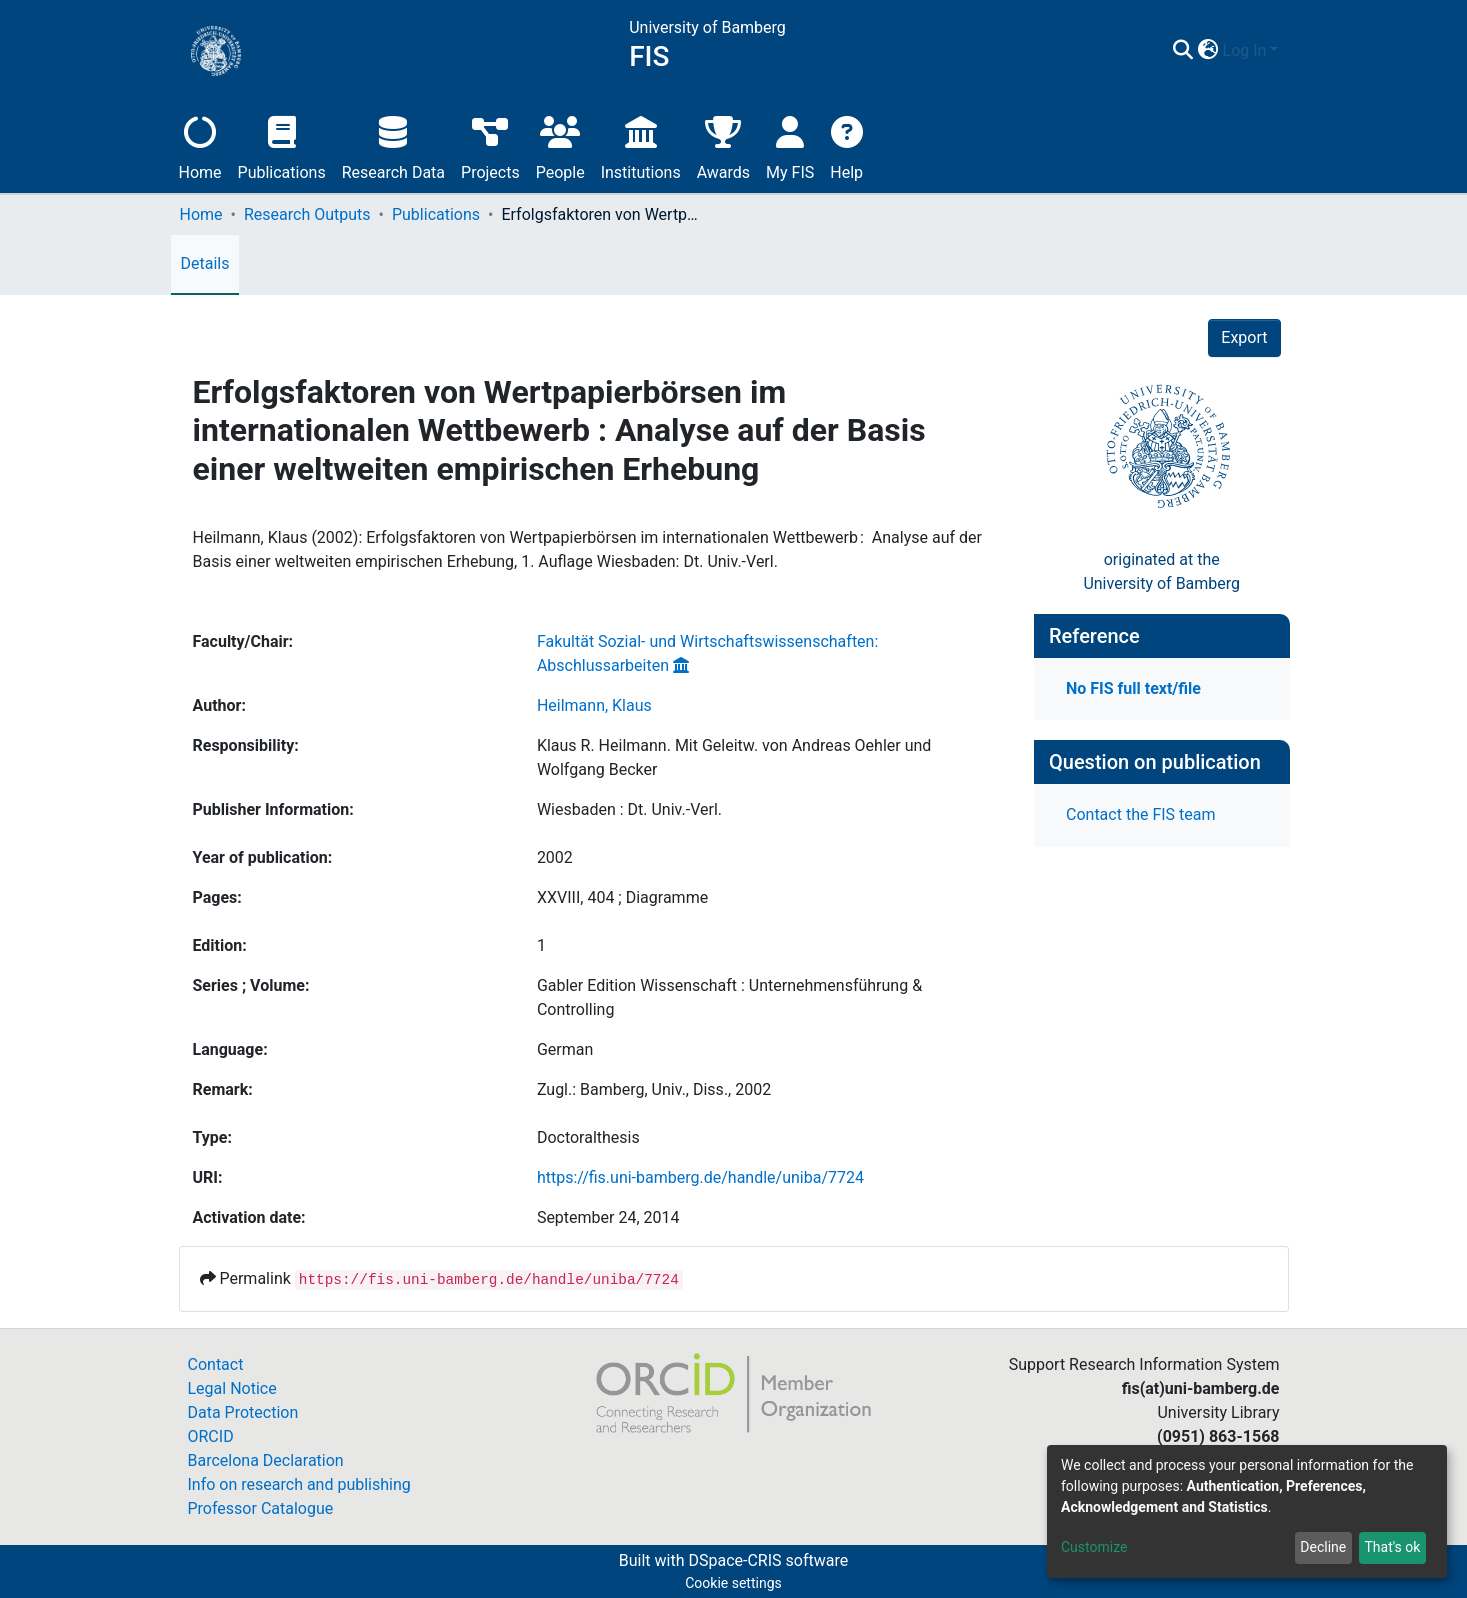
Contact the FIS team (1141, 814)
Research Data (393, 145)
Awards (723, 145)
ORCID (211, 1436)
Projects (490, 145)
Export (1244, 337)
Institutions (641, 145)
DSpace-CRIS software (768, 1560)
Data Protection (243, 1412)
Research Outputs (307, 214)
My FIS (790, 145)
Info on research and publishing (299, 1484)
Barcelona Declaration (266, 1460)
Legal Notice (232, 1388)
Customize (1094, 1547)
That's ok (1392, 1547)
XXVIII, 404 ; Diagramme (622, 897)
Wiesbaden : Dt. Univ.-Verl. (629, 809)
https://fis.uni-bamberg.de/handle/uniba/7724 (700, 1177)
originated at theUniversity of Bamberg (1161, 571)
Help (846, 145)
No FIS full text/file (1133, 688)
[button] (1208, 51)
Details (205, 263)
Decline (1323, 1547)
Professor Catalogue (261, 1508)
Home (200, 145)
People (560, 145)
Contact (216, 1364)
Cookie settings (733, 1583)
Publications (282, 145)
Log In (1245, 50)
